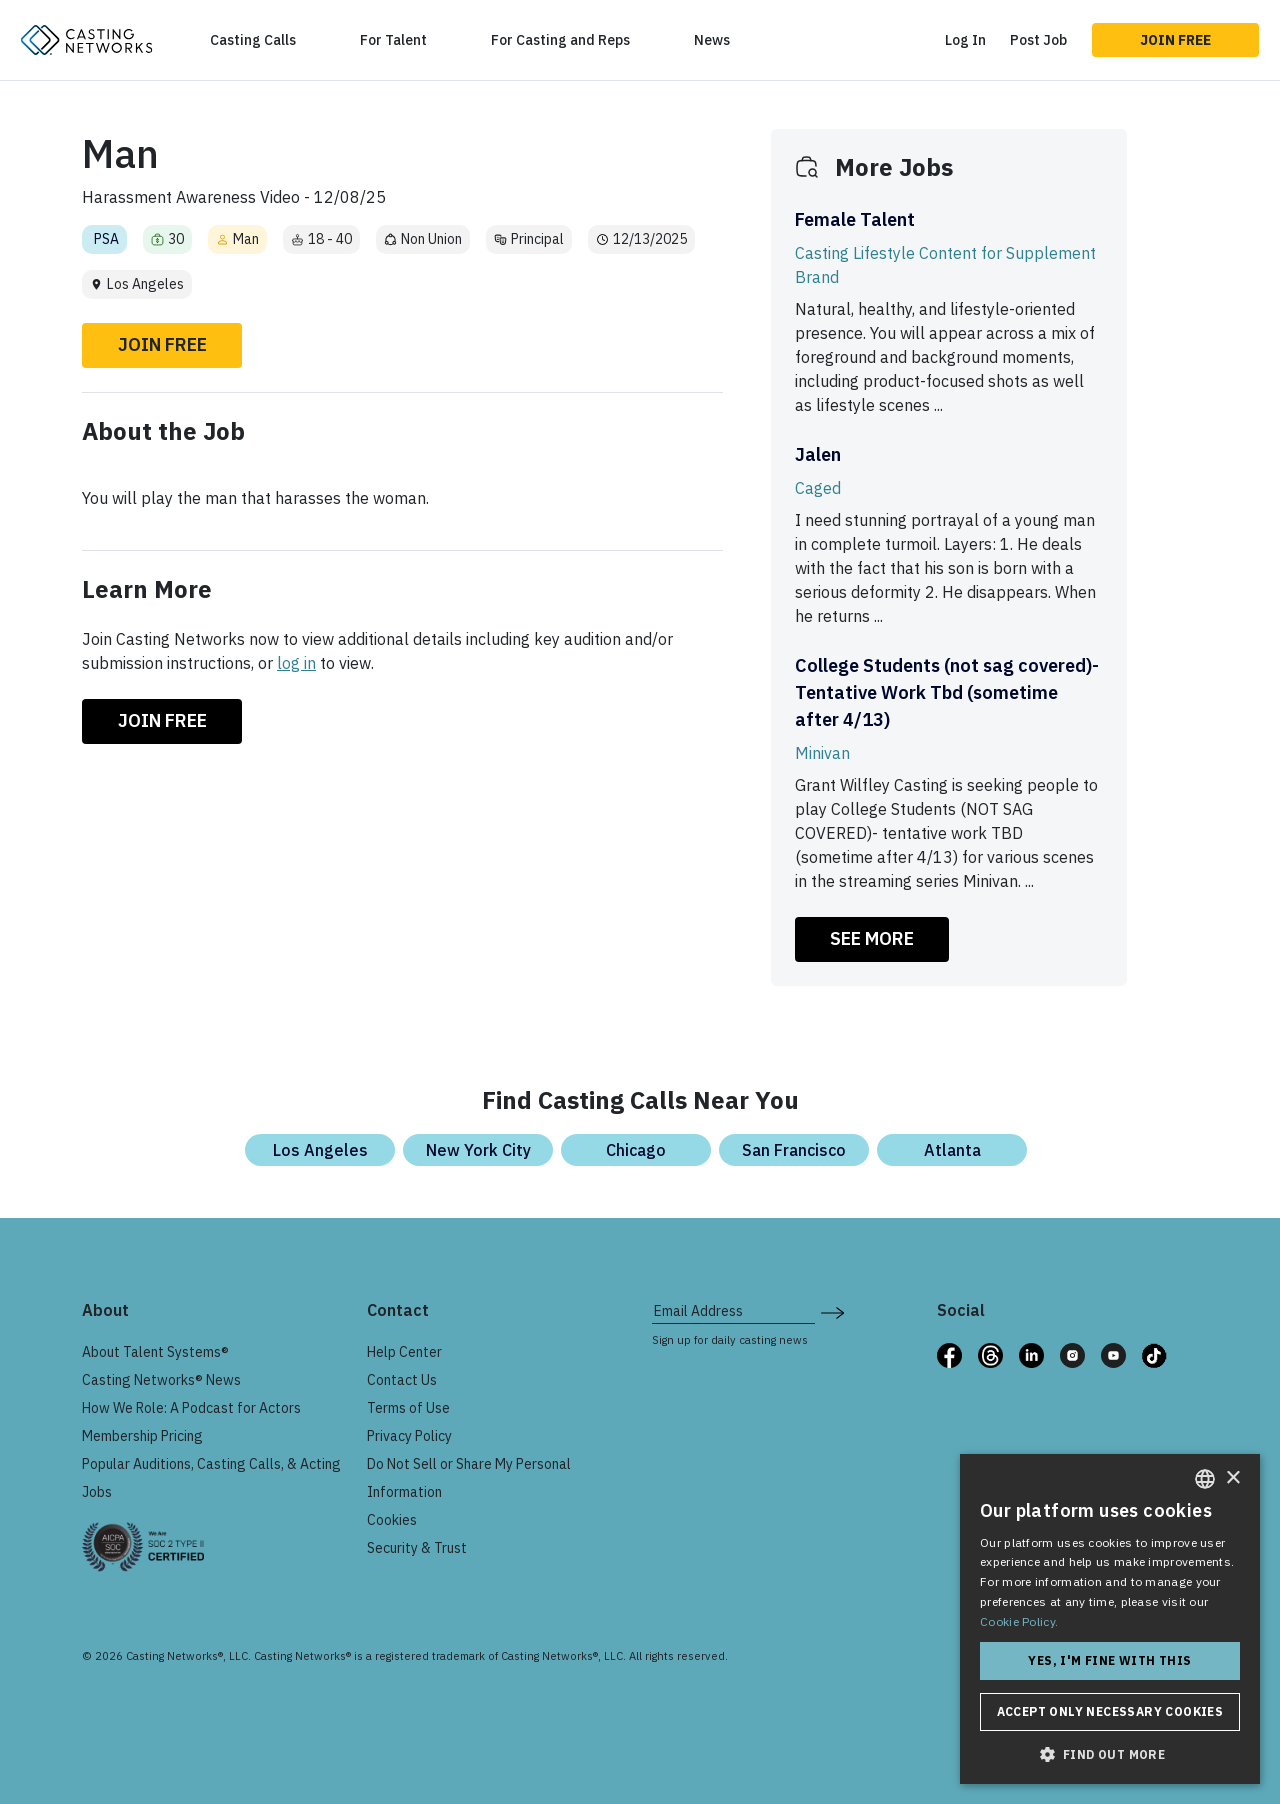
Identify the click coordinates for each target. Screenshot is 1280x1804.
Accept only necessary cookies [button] (1110, 1711)
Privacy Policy (409, 1436)
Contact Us (402, 1380)
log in (296, 663)
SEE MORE (872, 938)
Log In (965, 40)
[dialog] (1110, 1619)
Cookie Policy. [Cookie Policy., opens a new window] (1019, 1621)
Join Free (1175, 40)
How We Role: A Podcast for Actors (191, 1408)
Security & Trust (417, 1548)
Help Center (404, 1352)
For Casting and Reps (560, 40)
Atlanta (952, 1150)
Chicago (636, 1150)
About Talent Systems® (155, 1352)
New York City (478, 1150)
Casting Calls (253, 40)
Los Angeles (320, 1150)
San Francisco (794, 1150)
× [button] (1232, 1478)
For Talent (393, 40)
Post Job (1038, 40)
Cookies (392, 1520)
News (712, 40)
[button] (1110, 1754)
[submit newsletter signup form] (832, 1311)
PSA (106, 239)
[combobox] (1205, 1479)
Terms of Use (408, 1408)
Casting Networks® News (161, 1380)
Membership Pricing (142, 1436)
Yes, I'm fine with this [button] (1109, 1660)
